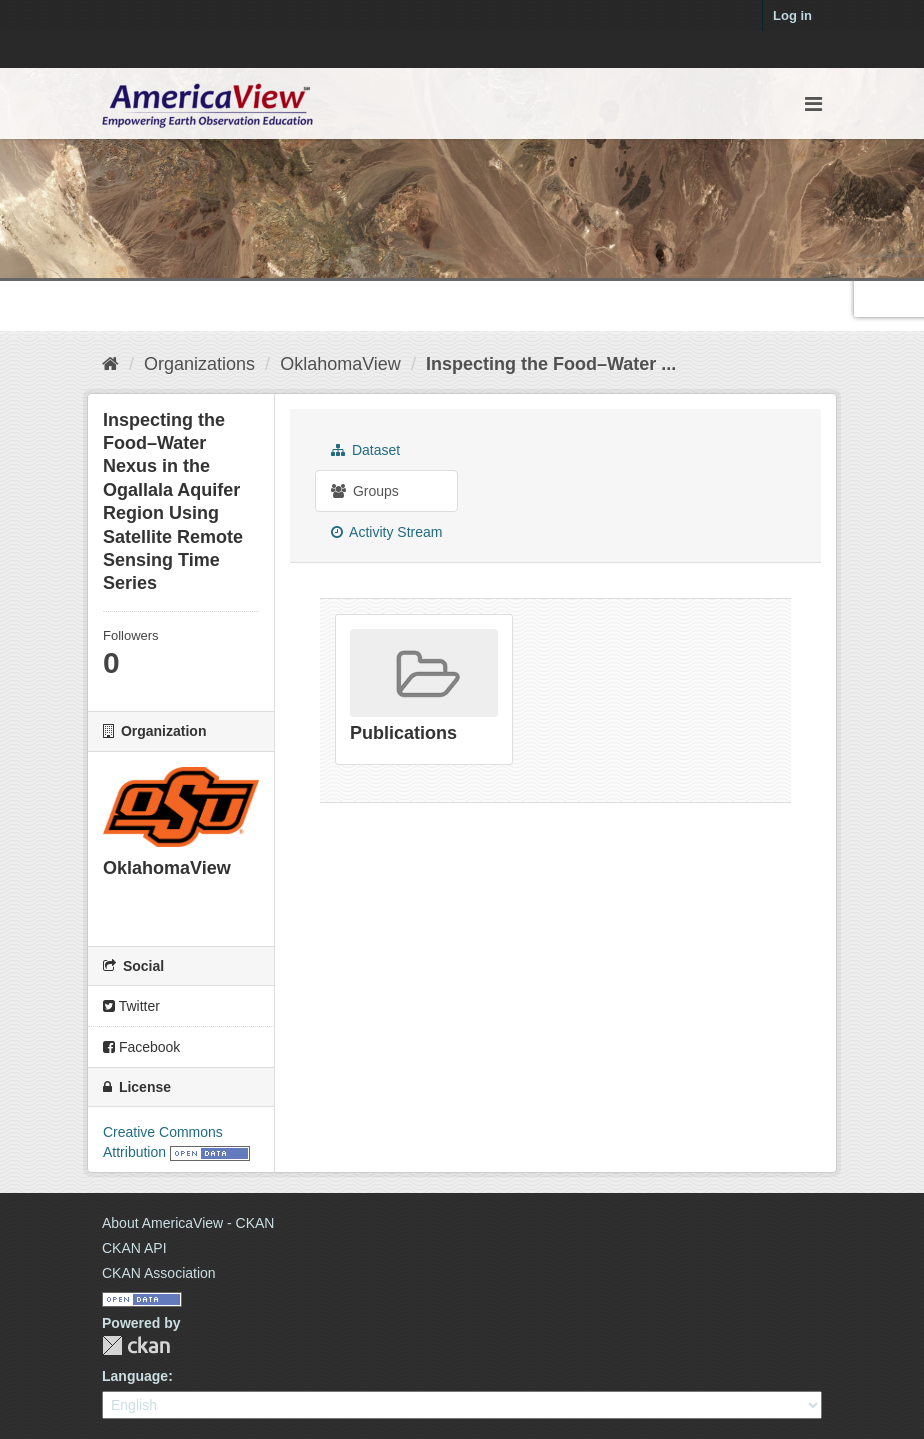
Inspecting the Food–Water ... (551, 364)
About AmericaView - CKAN (188, 1223)
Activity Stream (386, 532)
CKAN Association (159, 1273)
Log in (792, 15)
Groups (365, 491)
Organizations (199, 364)
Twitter (131, 1006)
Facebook (141, 1047)
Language (135, 1376)
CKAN (136, 1345)
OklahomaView (340, 364)
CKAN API (134, 1248)
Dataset (365, 450)
